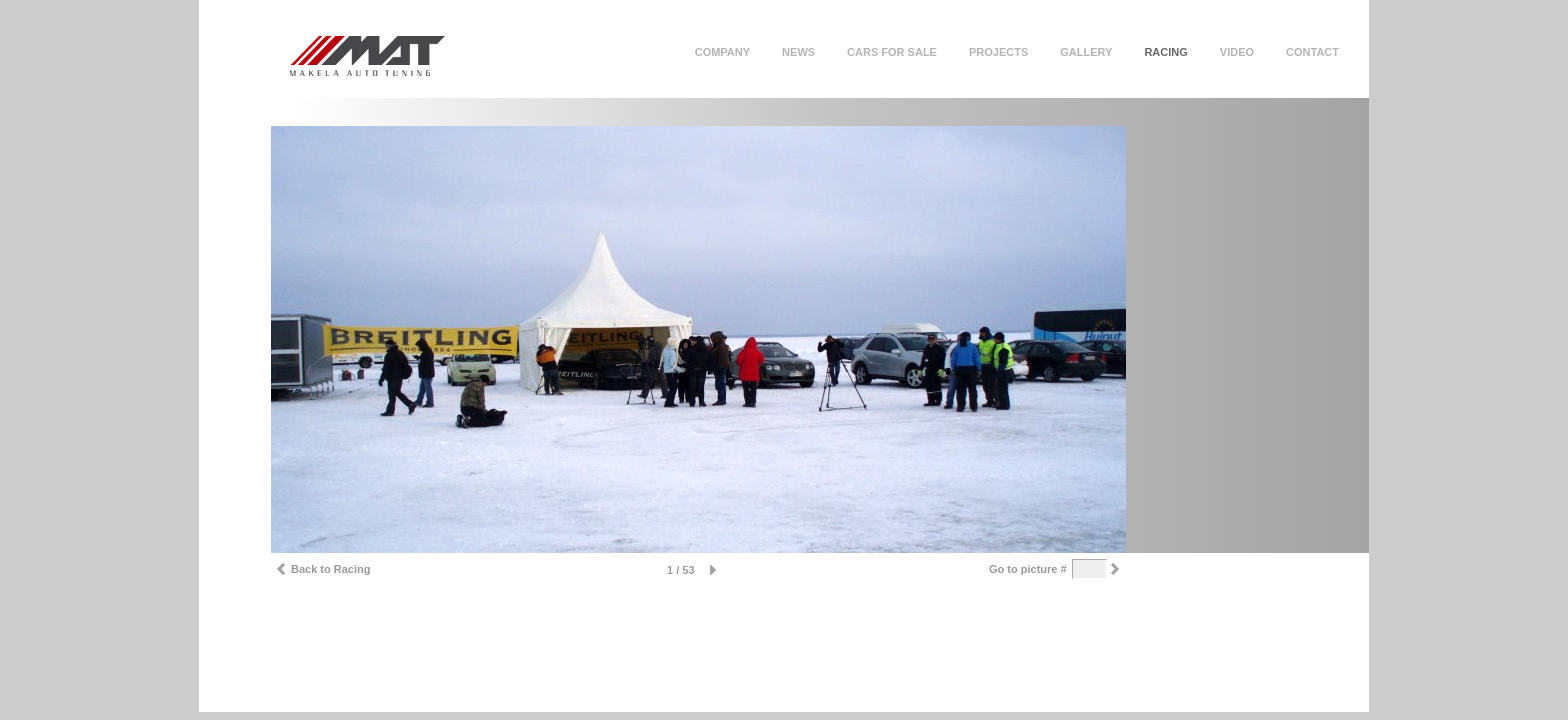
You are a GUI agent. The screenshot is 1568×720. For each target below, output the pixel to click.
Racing (1165, 52)
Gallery (1086, 52)
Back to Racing (320, 572)
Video (1237, 52)
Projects (998, 52)
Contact (1312, 52)
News (798, 52)
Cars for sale (892, 52)
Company (722, 52)
